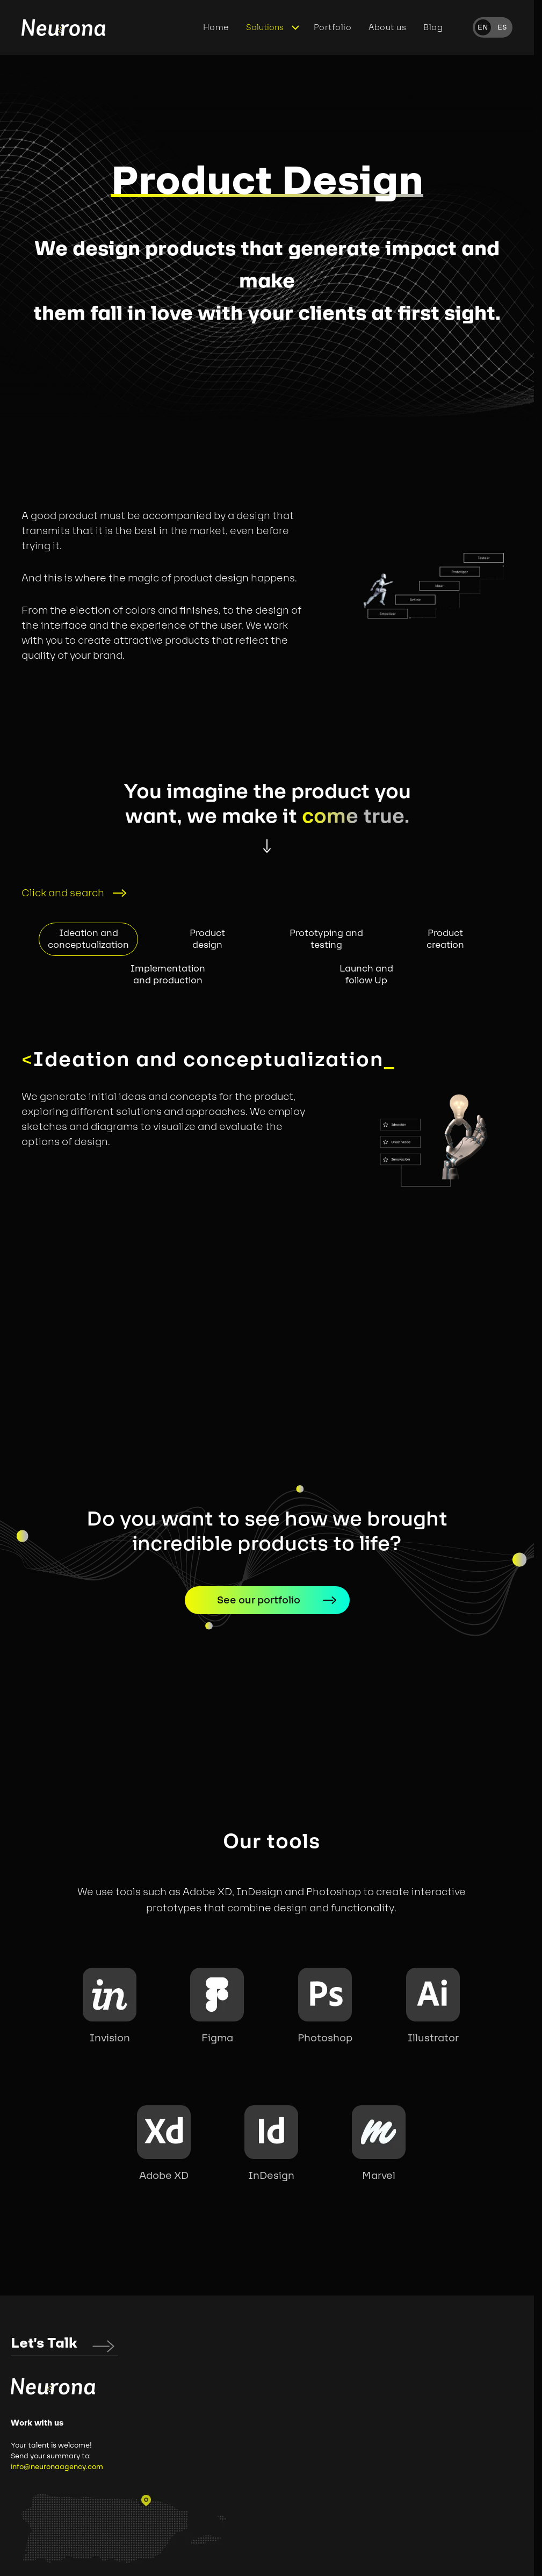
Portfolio (332, 27)
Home (216, 27)
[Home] (63, 27)
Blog (433, 27)
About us (387, 27)
